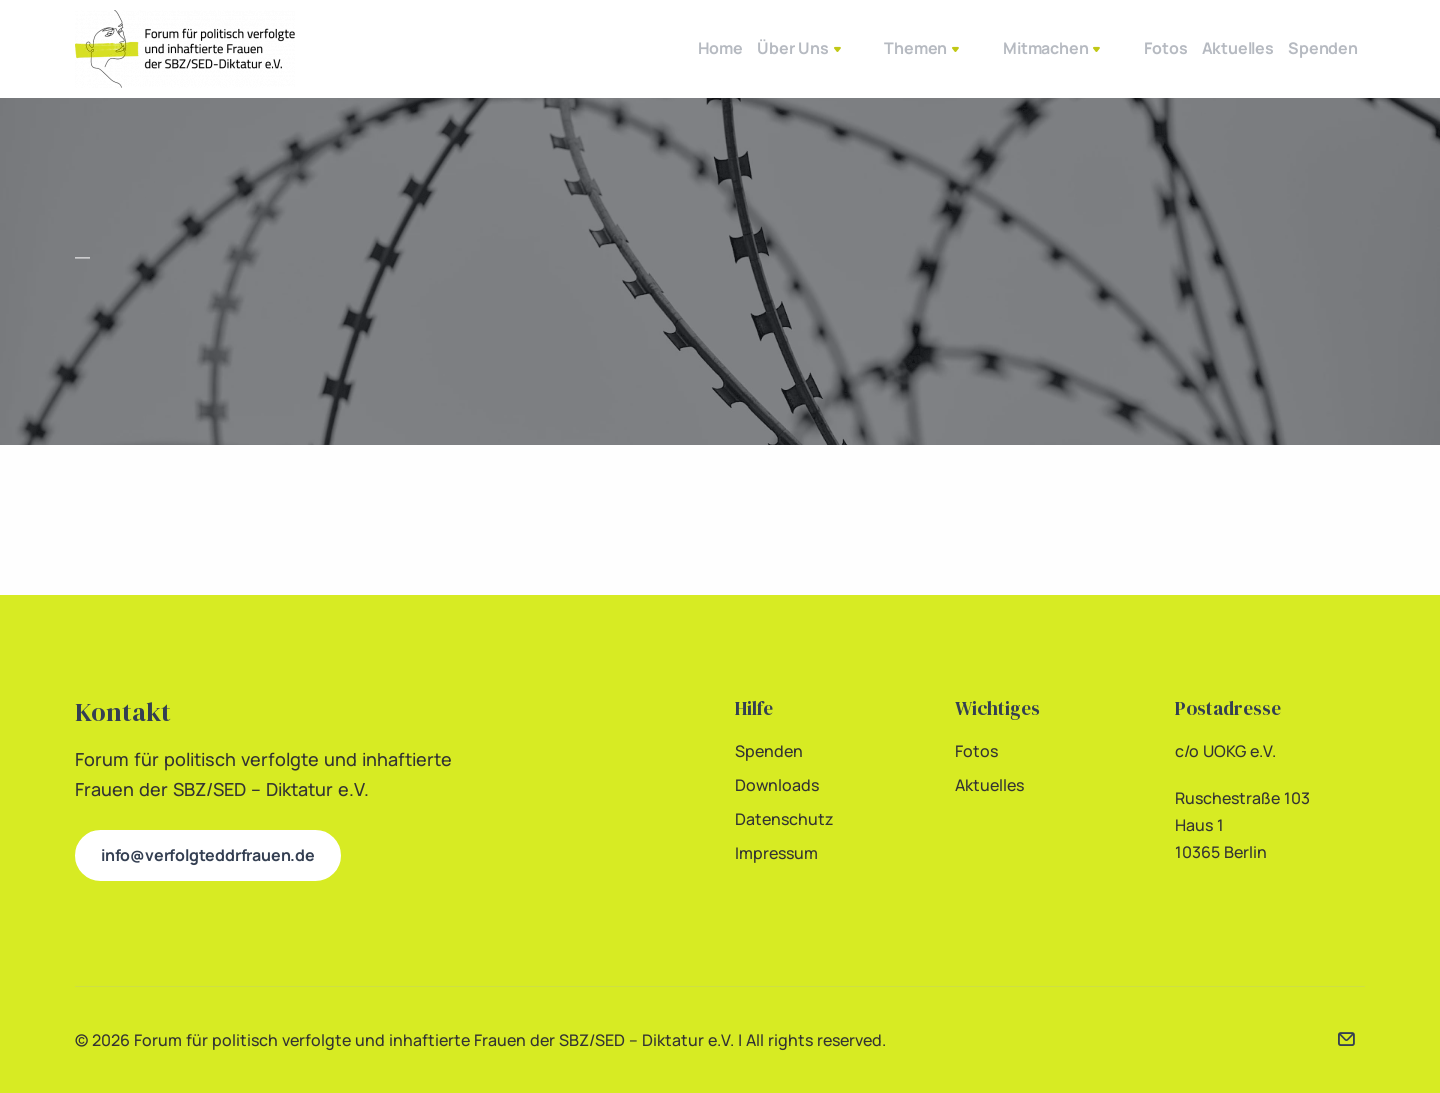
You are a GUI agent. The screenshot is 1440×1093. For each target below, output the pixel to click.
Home (645, 48)
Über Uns (751, 50)
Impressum (776, 853)
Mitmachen (994, 50)
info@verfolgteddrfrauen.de (208, 855)
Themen (870, 50)
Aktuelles (1199, 48)
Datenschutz (784, 819)
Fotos (1101, 48)
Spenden (1310, 48)
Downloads (777, 785)
